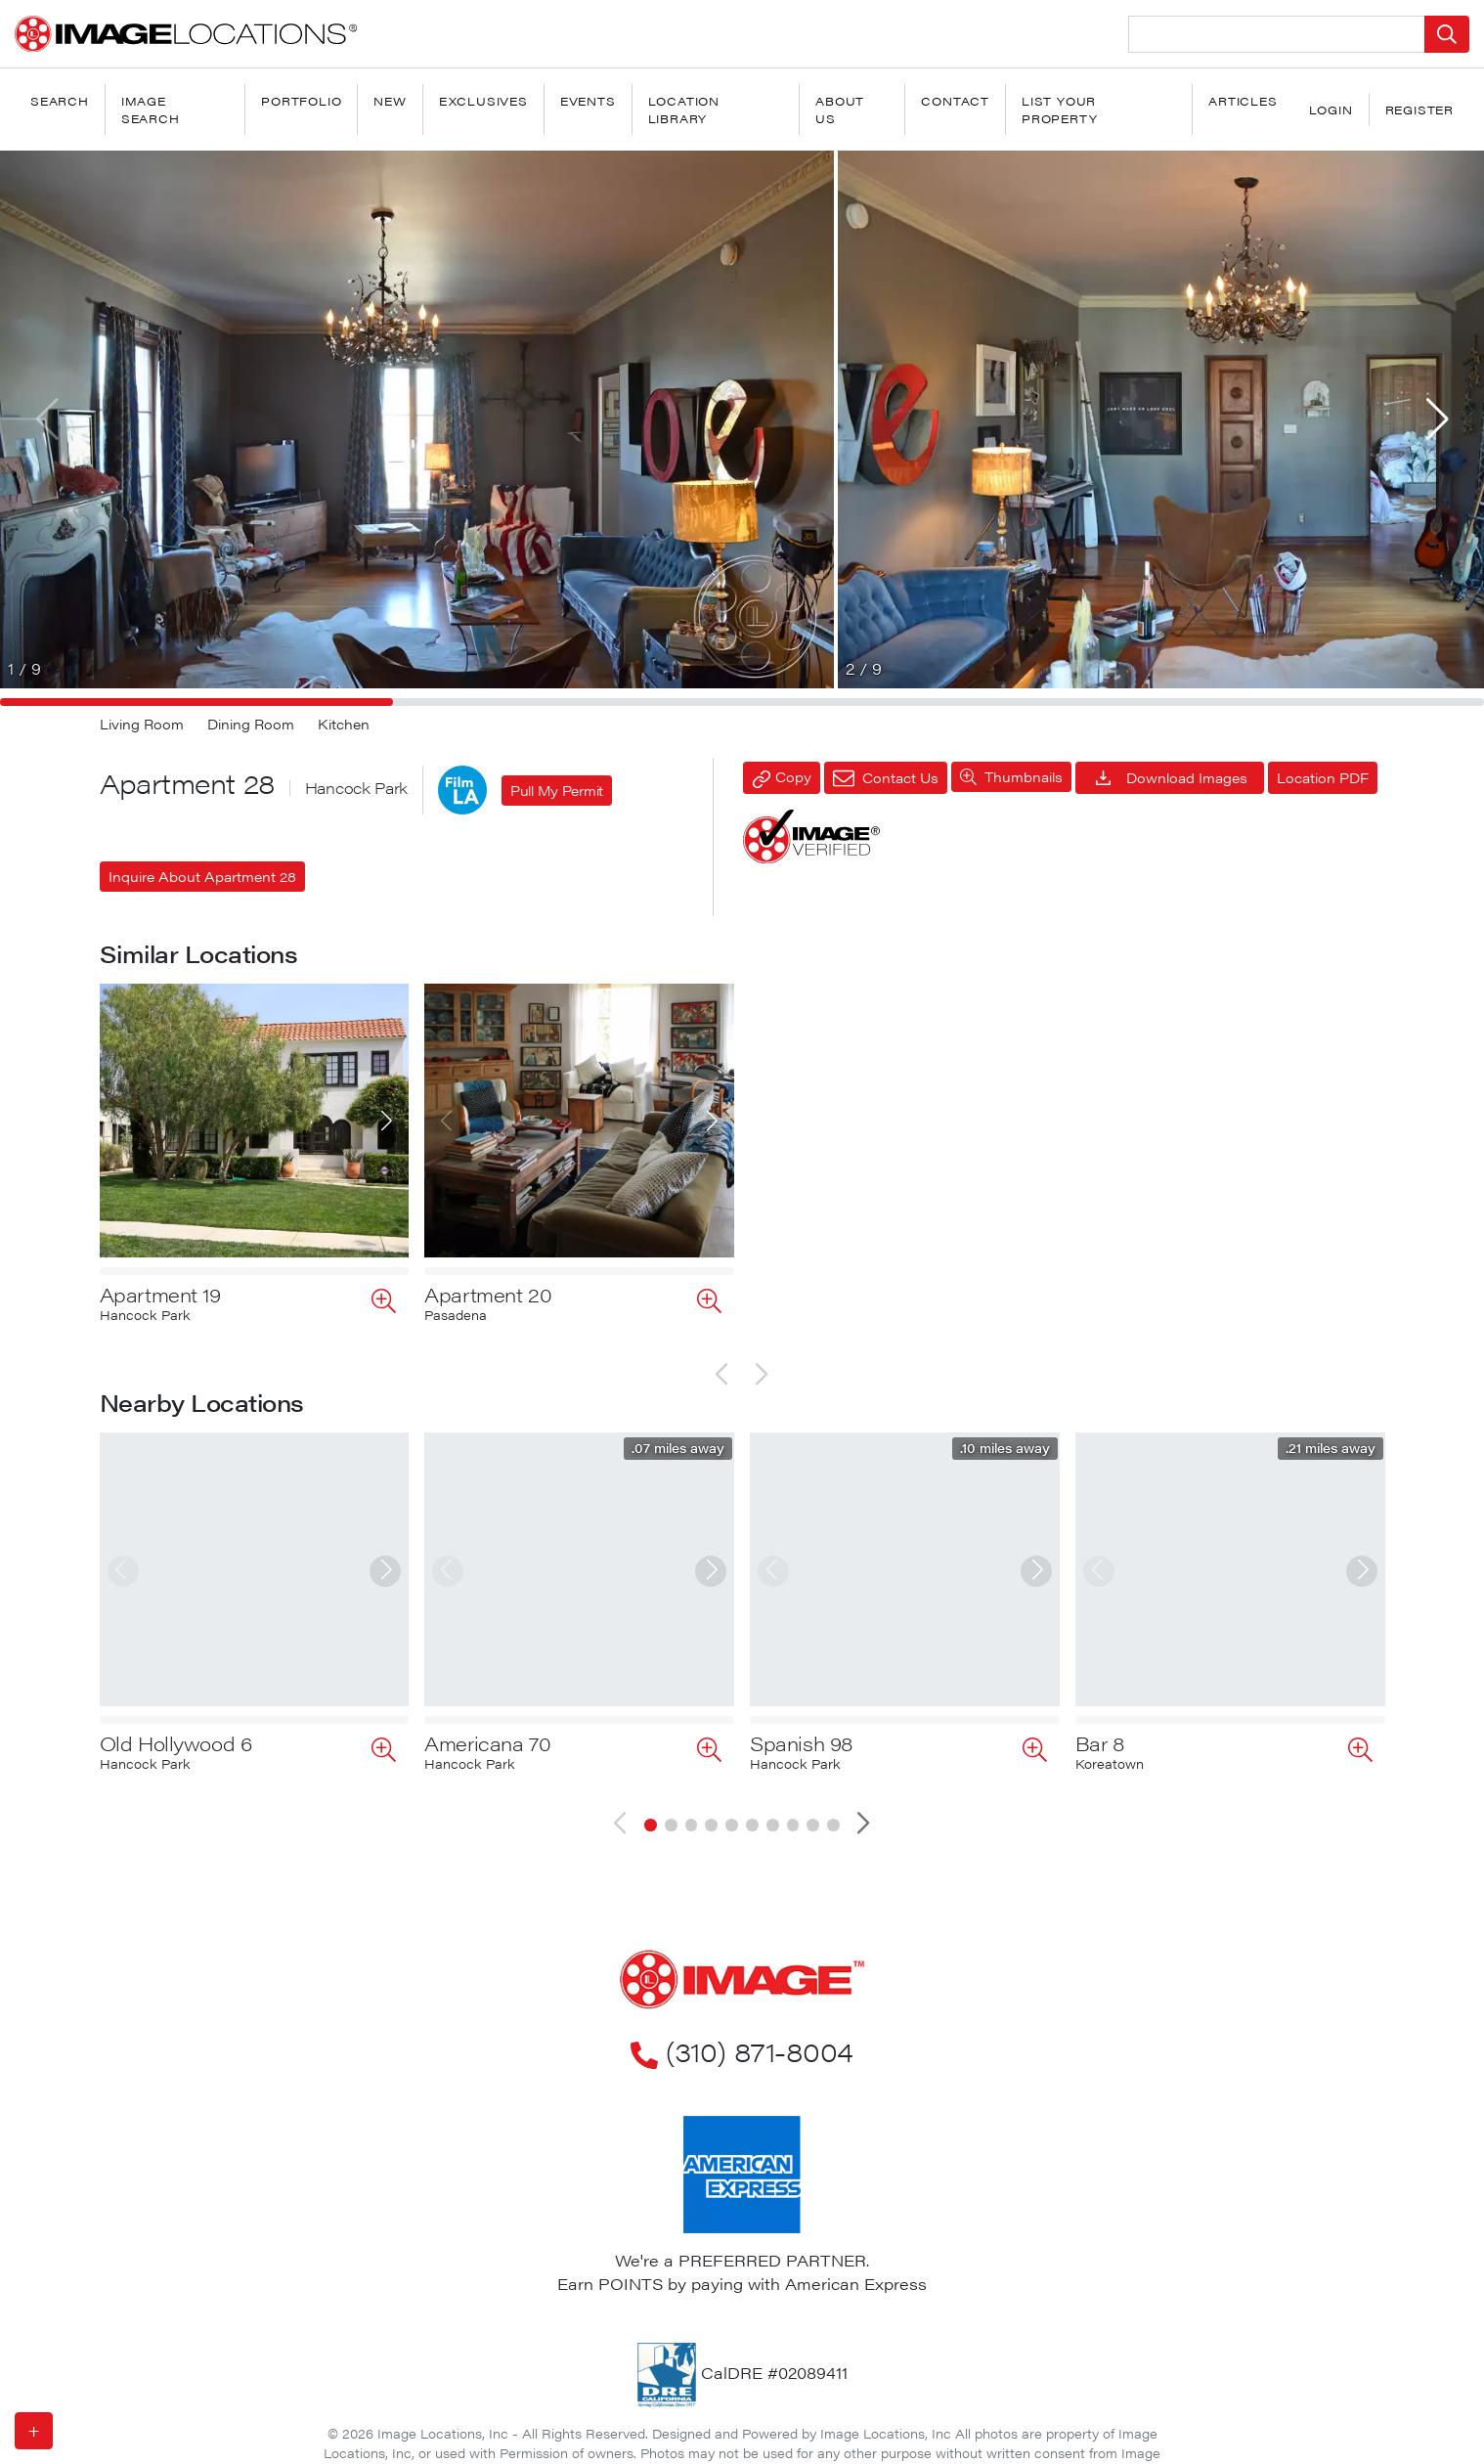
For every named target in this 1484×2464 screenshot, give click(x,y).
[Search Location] (1277, 34)
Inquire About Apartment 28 (202, 876)
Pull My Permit (556, 790)
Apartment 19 (160, 1294)
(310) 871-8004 (741, 1987)
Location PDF (1323, 777)
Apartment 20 (487, 1294)
